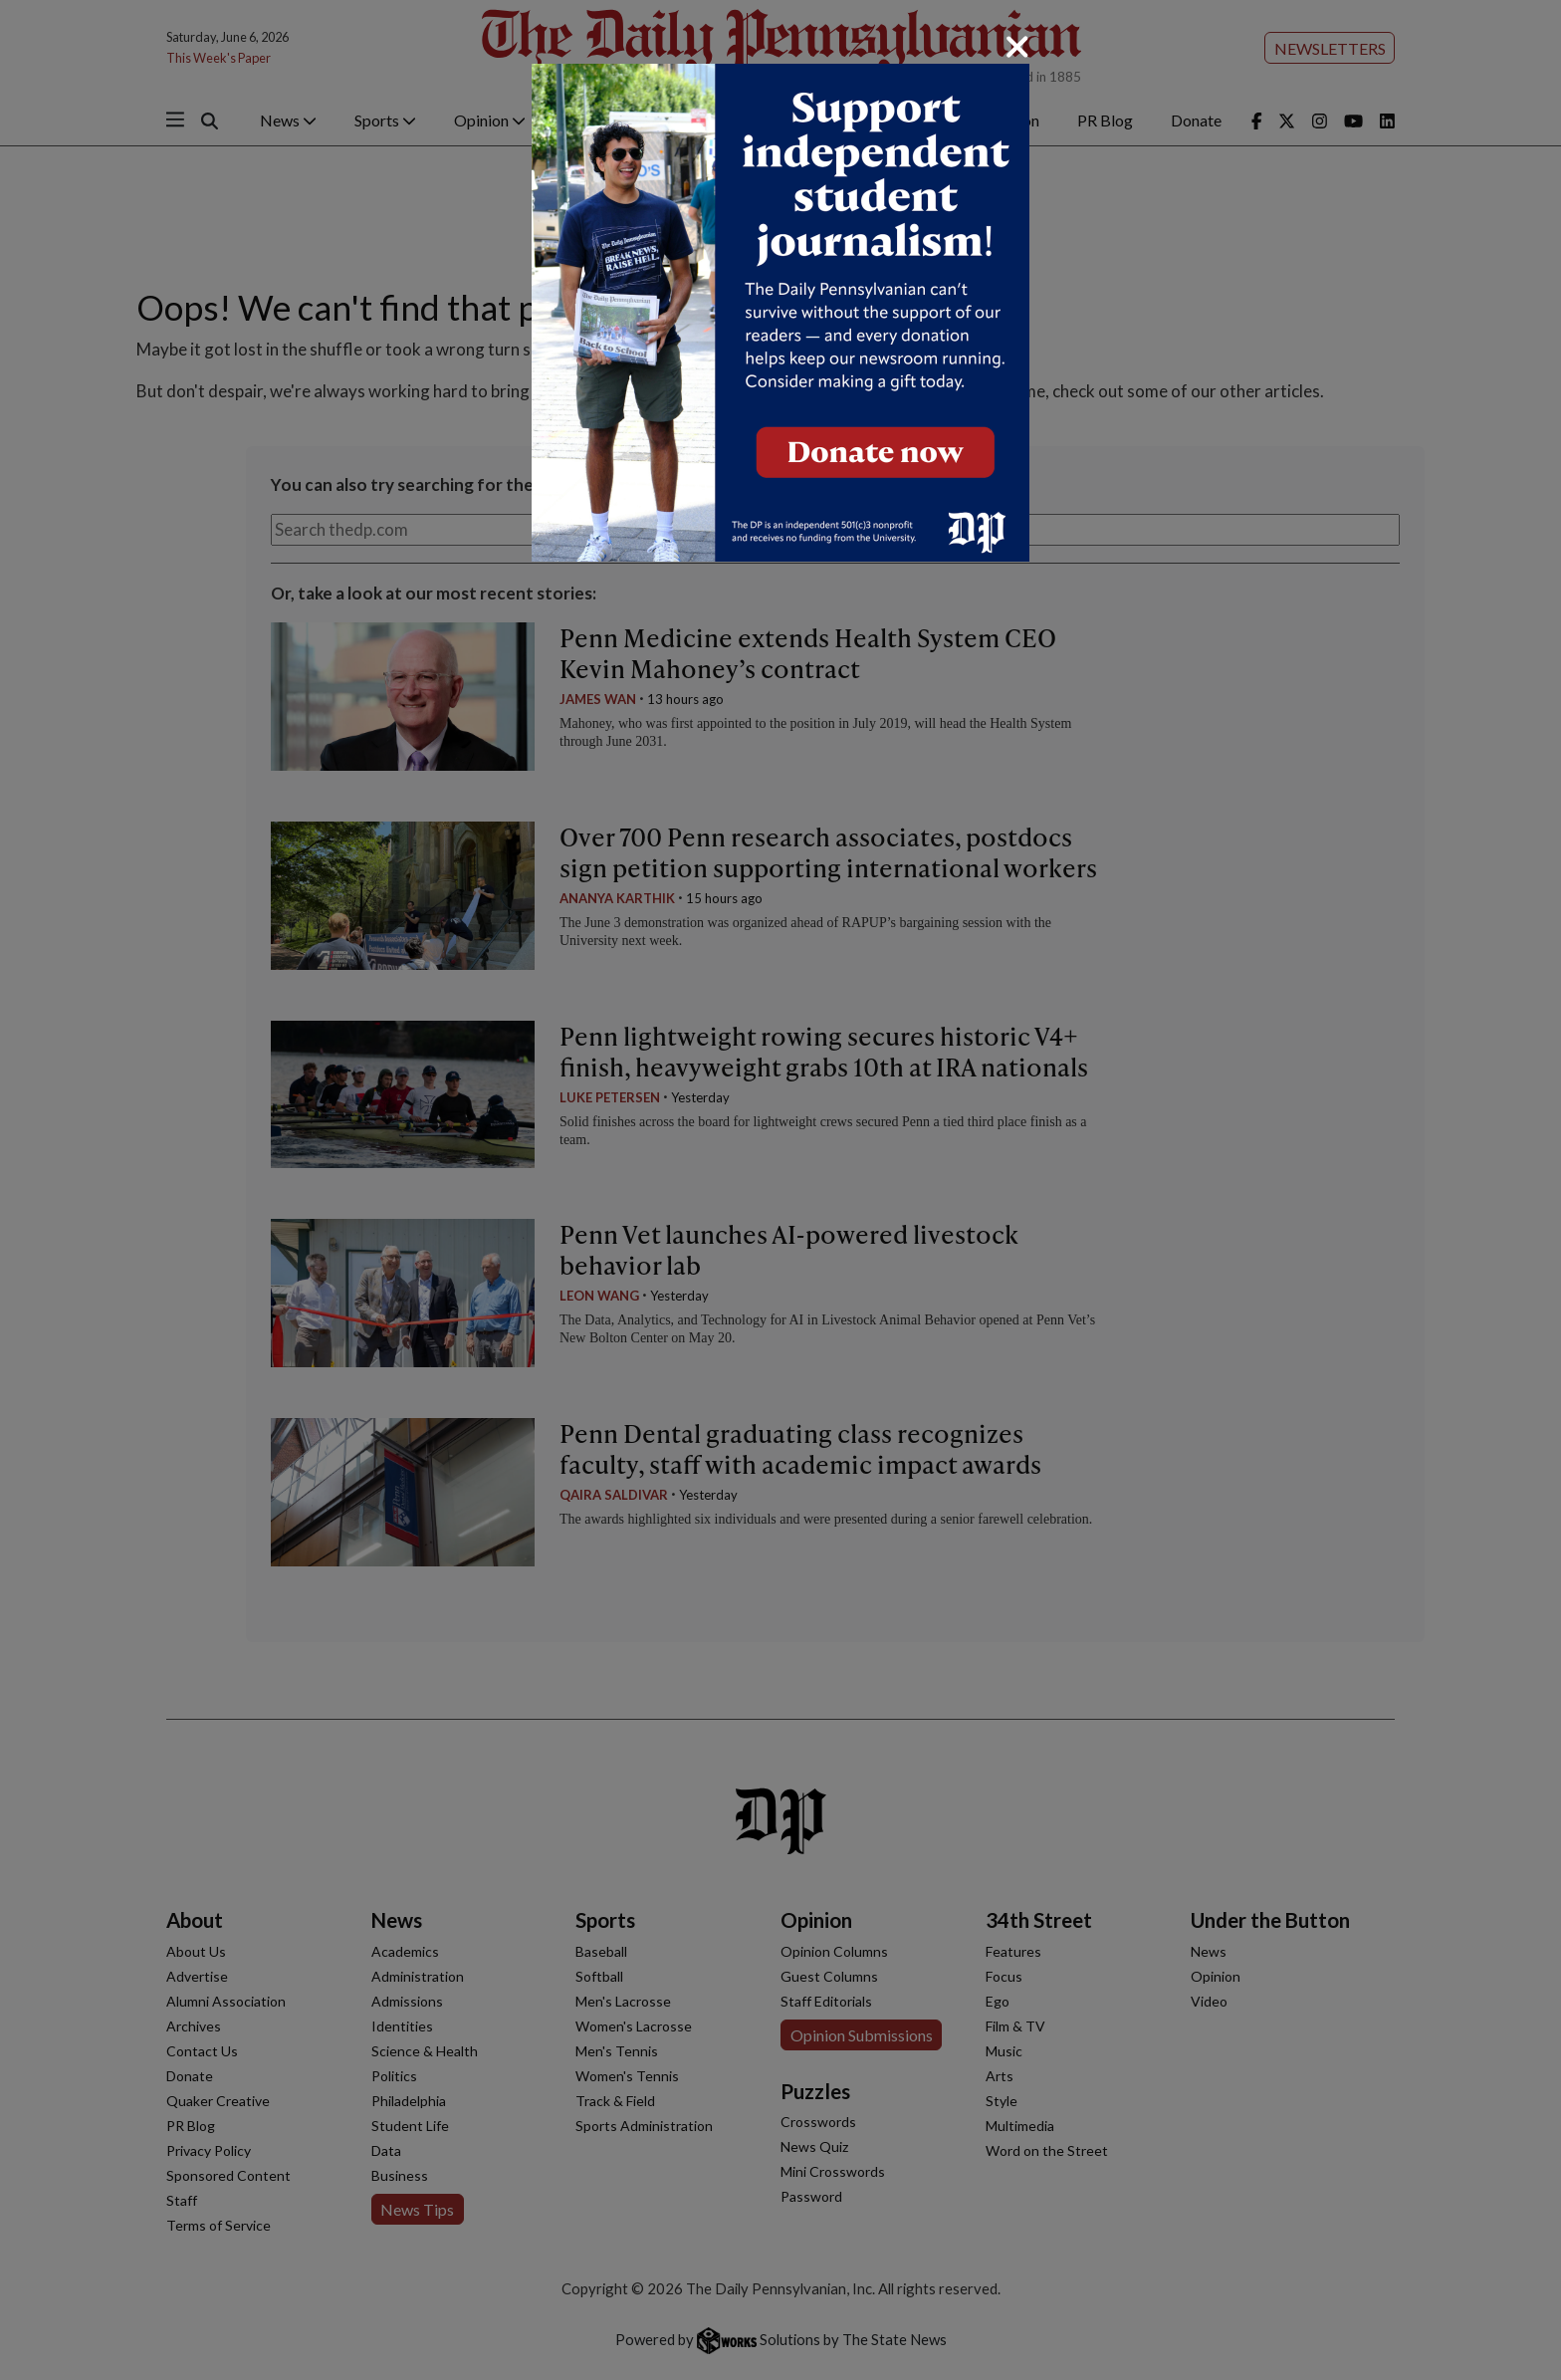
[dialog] (780, 1190)
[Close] (1017, 47)
